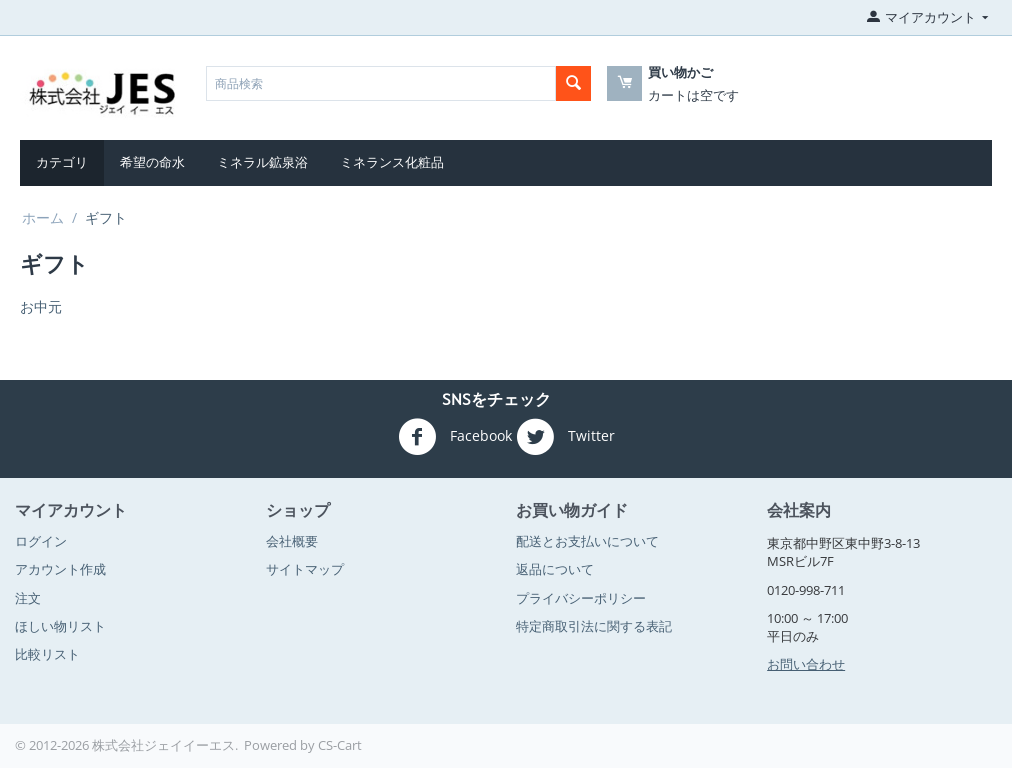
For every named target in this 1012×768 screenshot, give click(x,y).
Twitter (565, 437)
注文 (28, 598)
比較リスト (47, 654)
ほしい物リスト (60, 626)
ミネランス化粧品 (392, 162)
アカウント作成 (60, 569)
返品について (555, 569)
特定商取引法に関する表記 (594, 626)
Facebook (455, 437)
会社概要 (292, 541)
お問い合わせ (806, 664)
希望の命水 (152, 162)
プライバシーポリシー (581, 598)
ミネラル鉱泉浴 (262, 162)
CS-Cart (340, 745)
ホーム (43, 217)
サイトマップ (305, 569)
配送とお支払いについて (587, 541)
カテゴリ (62, 162)
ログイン (41, 541)
